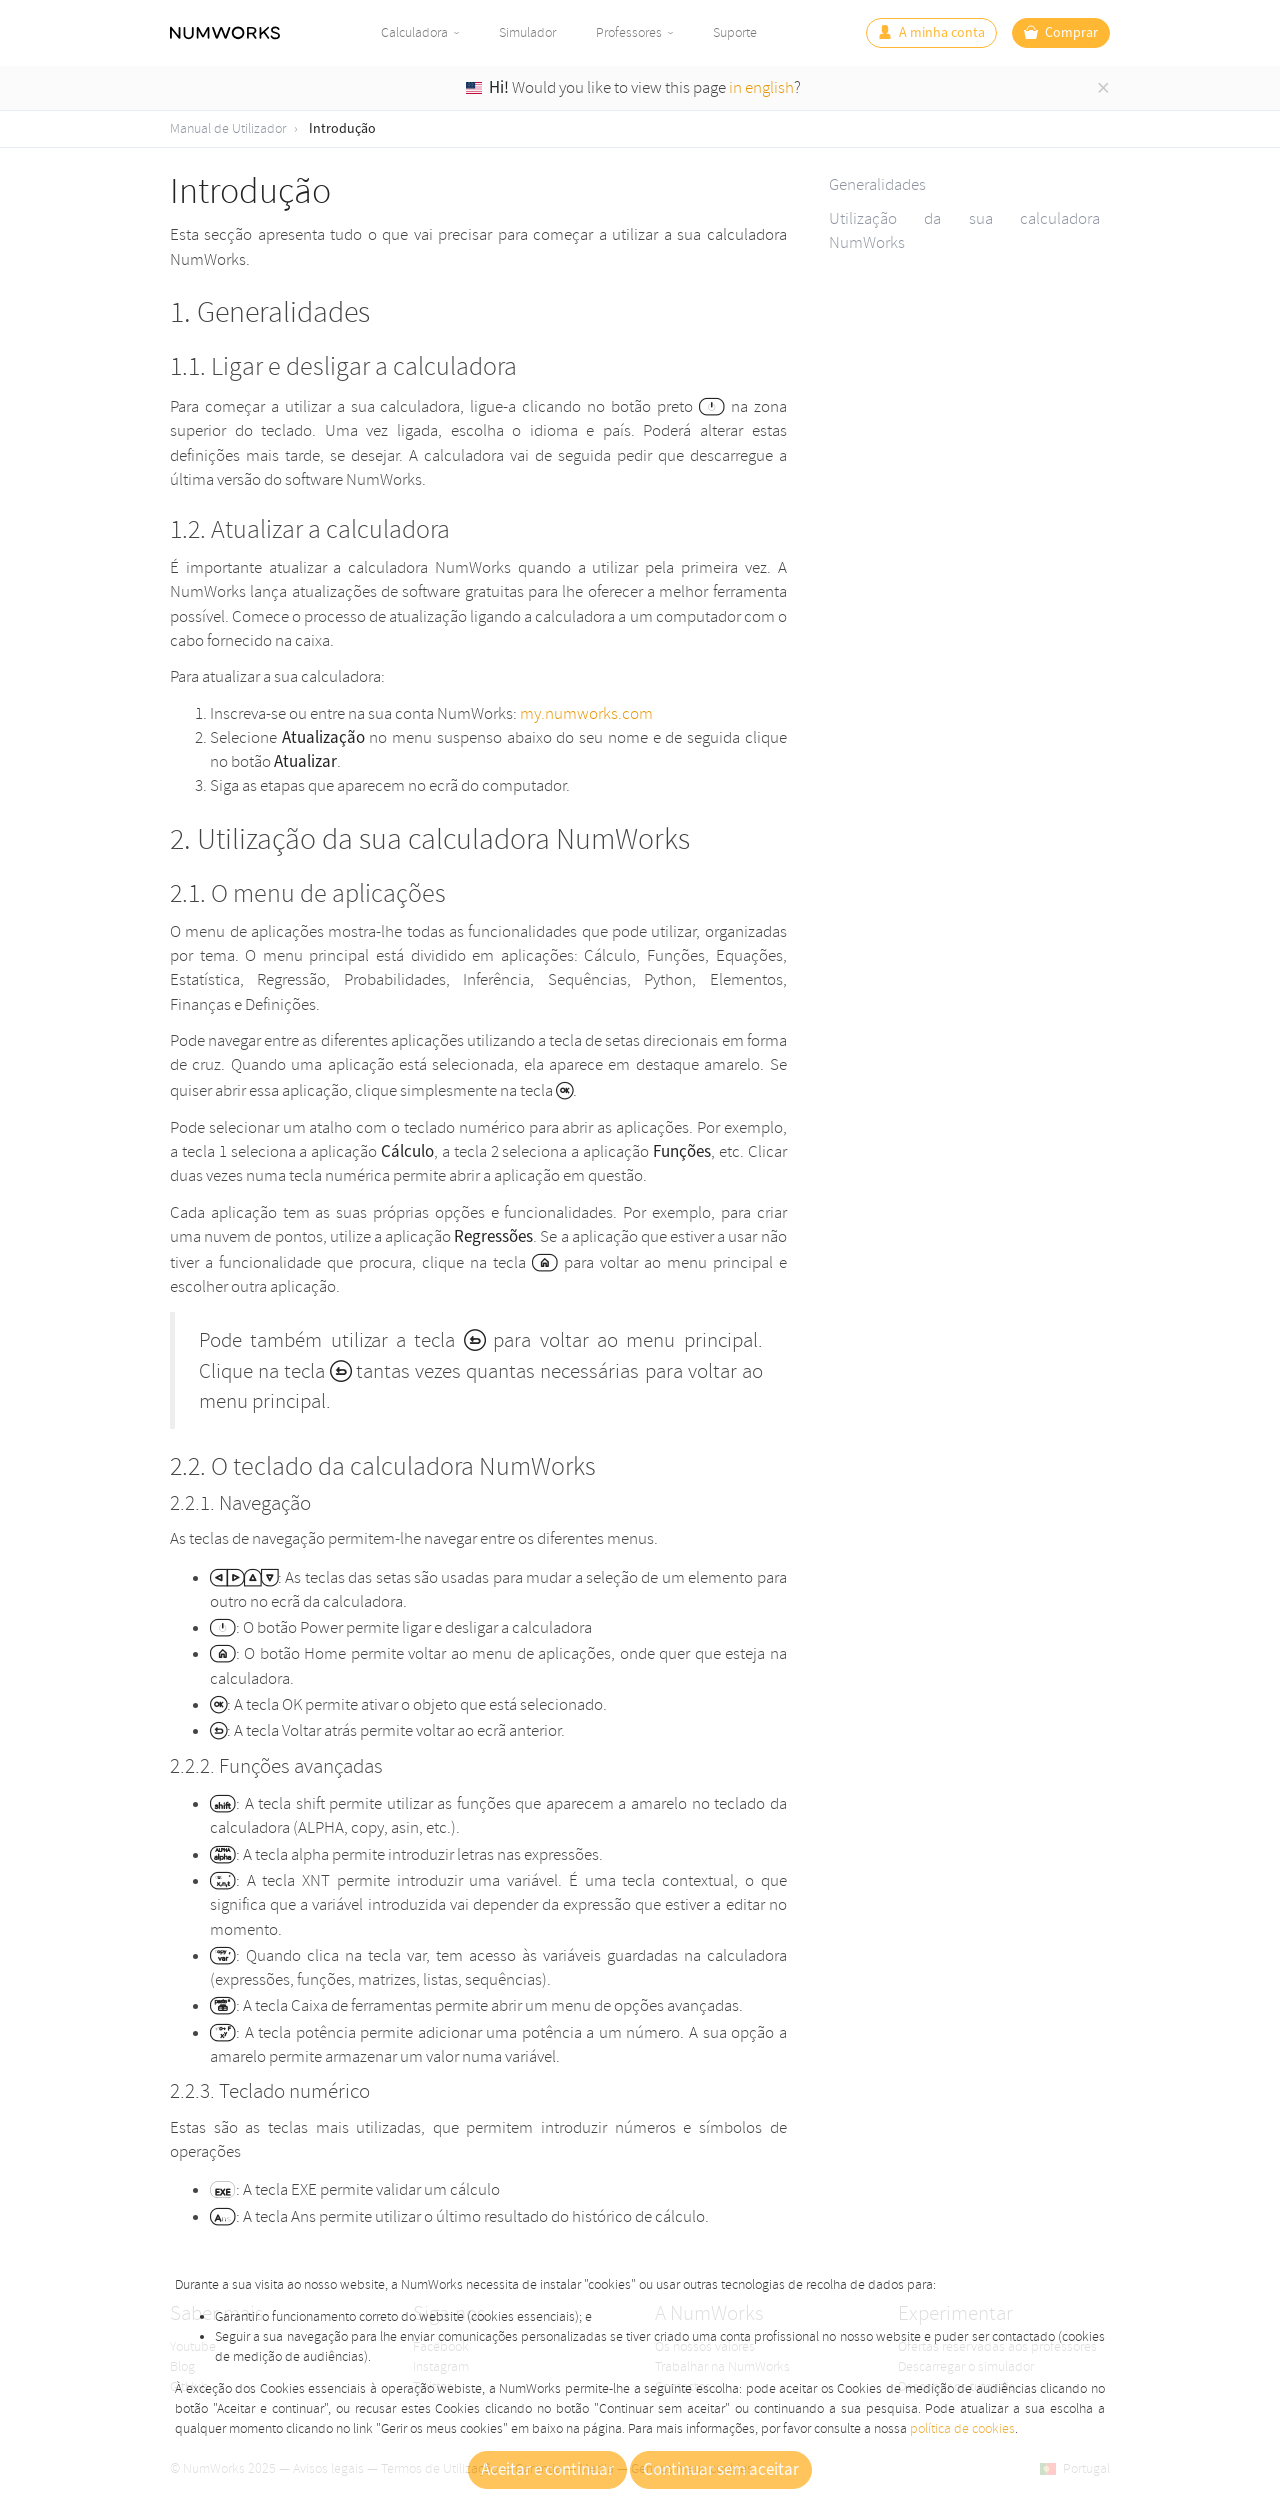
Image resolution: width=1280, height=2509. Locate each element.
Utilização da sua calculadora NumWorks (964, 230)
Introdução (342, 129)
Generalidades (877, 184)
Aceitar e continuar (547, 2470)
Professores (629, 32)
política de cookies (962, 2428)
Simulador (527, 32)
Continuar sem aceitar (721, 2470)
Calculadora (414, 32)
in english (761, 87)
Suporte (735, 32)
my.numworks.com (586, 713)
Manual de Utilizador (228, 128)
